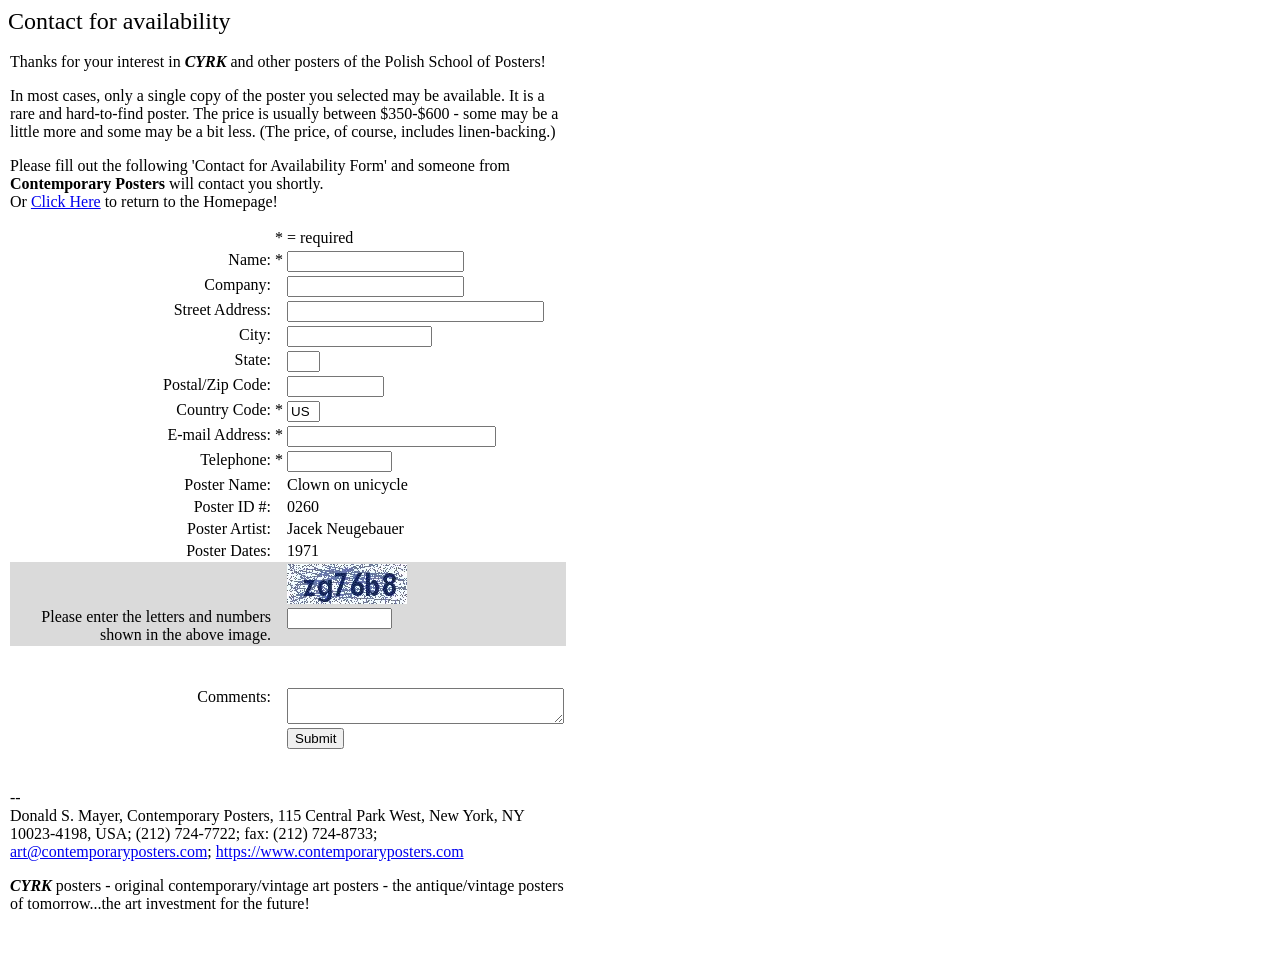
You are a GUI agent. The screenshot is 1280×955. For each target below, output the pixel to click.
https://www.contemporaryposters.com (340, 875)
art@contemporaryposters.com (108, 875)
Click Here (66, 201)
